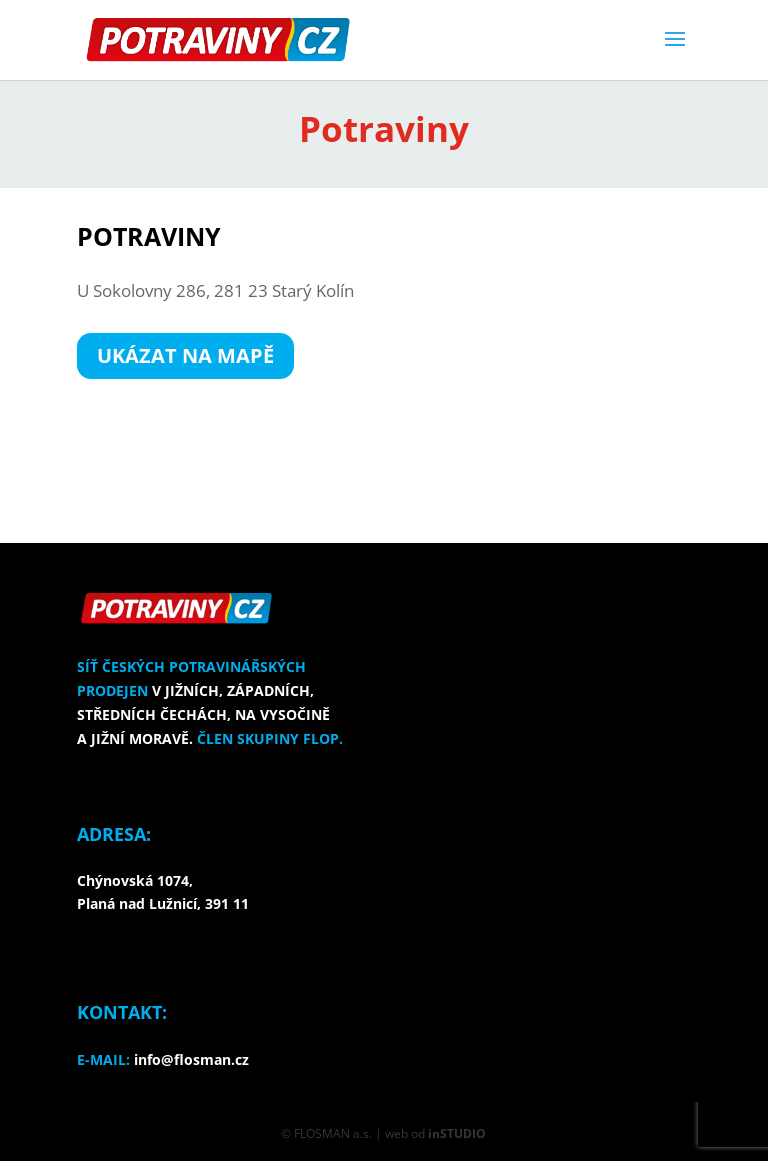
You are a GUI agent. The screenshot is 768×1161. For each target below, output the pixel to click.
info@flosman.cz (191, 1059)
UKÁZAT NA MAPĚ (185, 355)
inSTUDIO (457, 1133)
